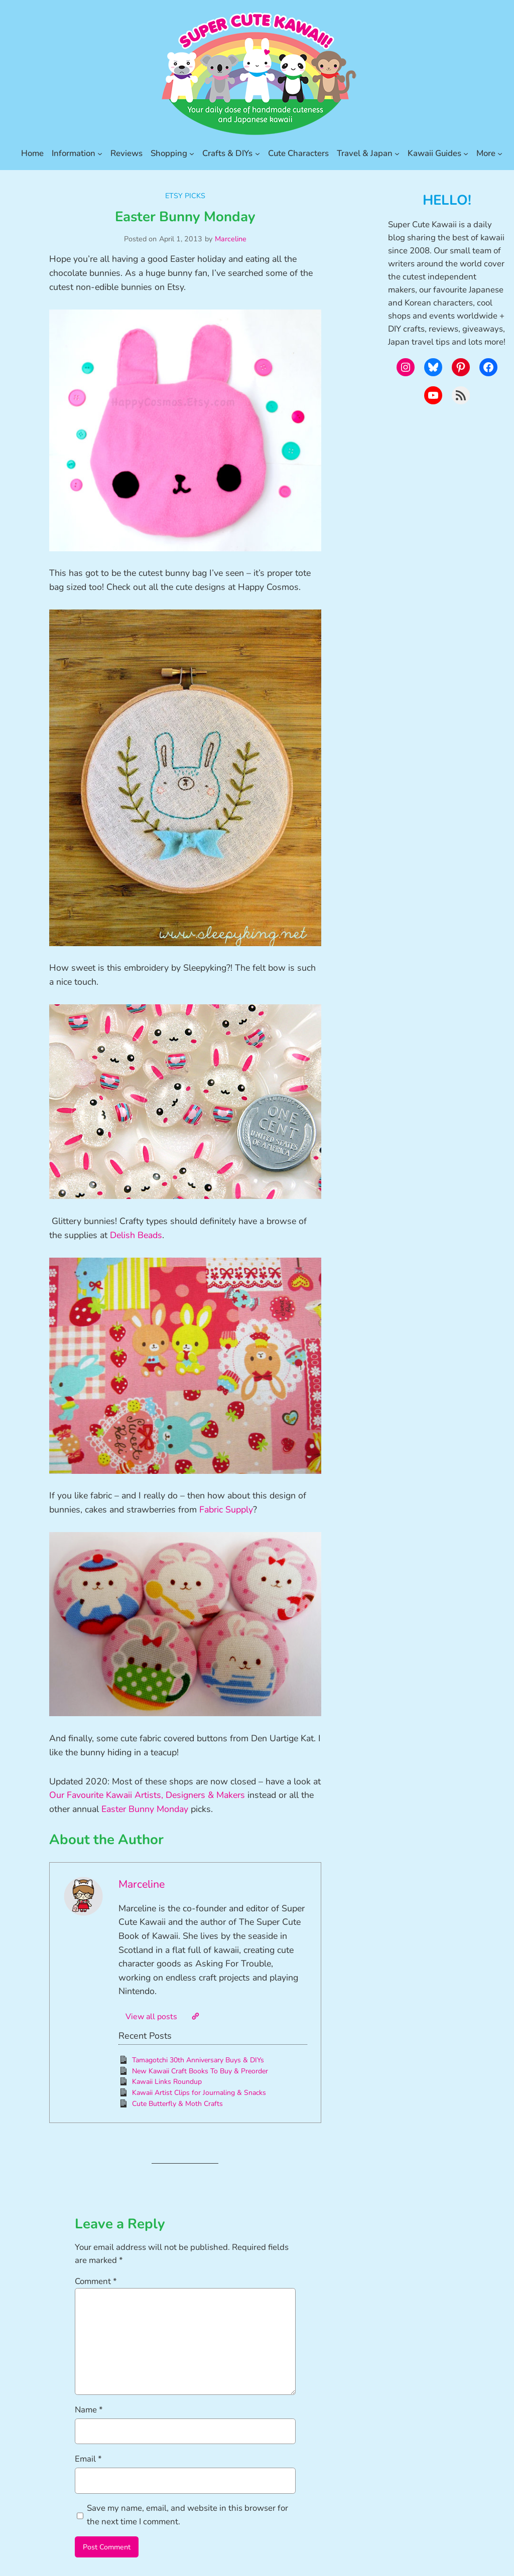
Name (89, 2409)
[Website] (195, 2016)
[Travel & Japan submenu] (397, 153)
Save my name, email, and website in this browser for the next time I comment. (187, 2514)
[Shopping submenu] (191, 153)
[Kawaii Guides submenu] (465, 153)
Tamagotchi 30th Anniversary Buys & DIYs (198, 2060)
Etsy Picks (185, 196)
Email (88, 2459)
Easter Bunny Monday (144, 1809)
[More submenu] (499, 153)
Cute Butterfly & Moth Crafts (177, 2103)
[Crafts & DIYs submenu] (257, 153)
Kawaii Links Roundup (167, 2081)
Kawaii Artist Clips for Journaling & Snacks (199, 2092)
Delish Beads (136, 1235)
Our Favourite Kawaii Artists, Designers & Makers (147, 1795)
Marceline (230, 239)
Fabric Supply (226, 1509)
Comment (96, 2281)
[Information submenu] (99, 153)
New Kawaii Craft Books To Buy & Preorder (200, 2071)
